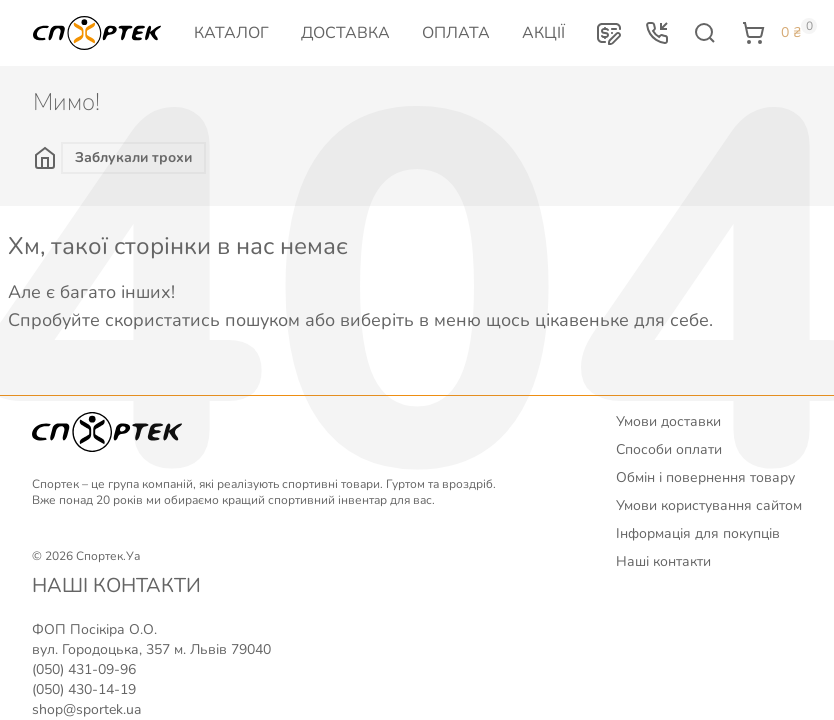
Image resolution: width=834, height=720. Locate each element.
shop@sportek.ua (86, 709)
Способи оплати (669, 449)
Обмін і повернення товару (705, 477)
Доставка (345, 33)
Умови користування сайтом (709, 505)
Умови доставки (668, 421)
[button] (609, 33)
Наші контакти (663, 561)
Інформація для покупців (698, 533)
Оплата (456, 33)
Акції (543, 33)
